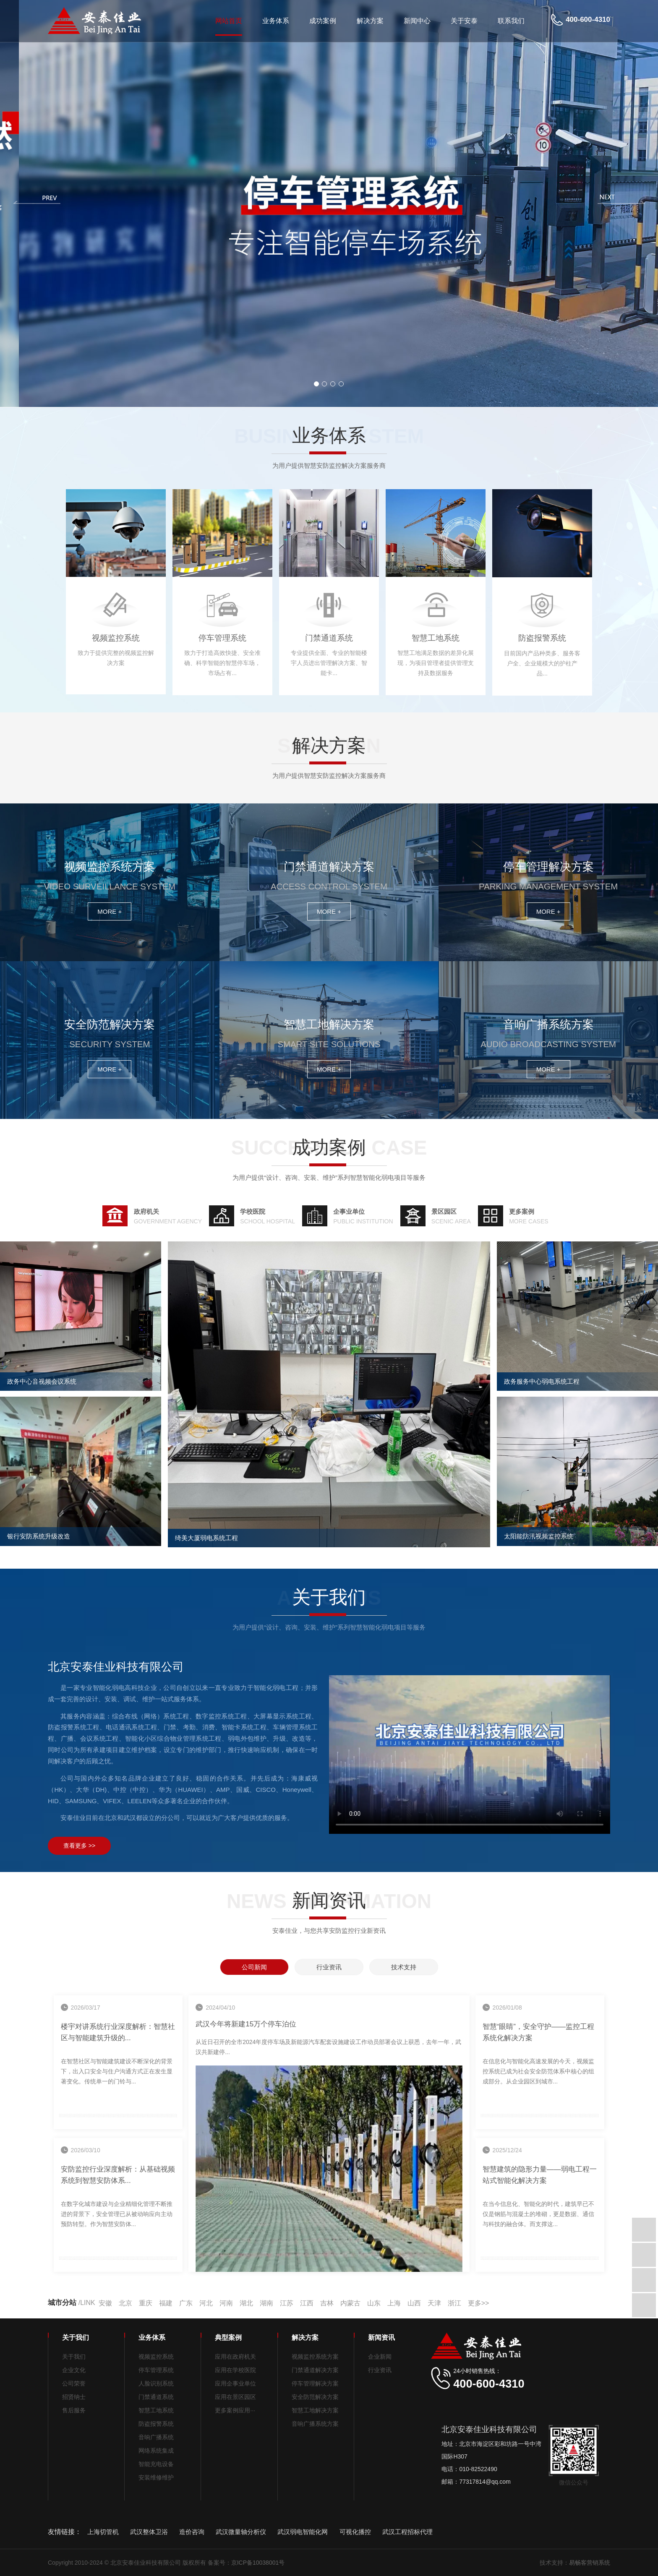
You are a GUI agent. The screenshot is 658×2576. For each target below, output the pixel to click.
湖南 (266, 2303)
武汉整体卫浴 (149, 2531)
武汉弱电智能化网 (302, 2531)
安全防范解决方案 (315, 2396)
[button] (316, 383)
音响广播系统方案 (315, 2423)
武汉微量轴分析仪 (241, 2531)
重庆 (145, 2303)
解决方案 (370, 20)
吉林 (327, 2303)
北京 (125, 2303)
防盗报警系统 (156, 2423)
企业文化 (74, 2370)
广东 (186, 2303)
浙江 (454, 2303)
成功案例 (322, 20)
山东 (374, 2303)
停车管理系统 (156, 2370)
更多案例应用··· (235, 2410)
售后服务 (74, 2410)
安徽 (105, 2303)
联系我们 (511, 20)
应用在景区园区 (235, 2396)
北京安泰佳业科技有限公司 (469, 1754)
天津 (434, 2303)
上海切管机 (103, 2531)
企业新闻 (380, 2356)
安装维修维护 (156, 2477)
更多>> (478, 2303)
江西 (306, 2303)
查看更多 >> (79, 1845)
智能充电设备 (156, 2464)
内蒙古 (350, 2303)
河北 (206, 2303)
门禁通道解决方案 (315, 2370)
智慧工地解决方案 (315, 2410)
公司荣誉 (74, 2383)
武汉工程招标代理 (407, 2531)
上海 (394, 2303)
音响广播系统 (156, 2437)
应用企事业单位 (235, 2383)
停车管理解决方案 (315, 2383)
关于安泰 (464, 20)
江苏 (286, 2303)
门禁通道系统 (156, 2396)
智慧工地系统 (156, 2410)
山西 (414, 2303)
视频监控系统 (156, 2356)
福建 (165, 2303)
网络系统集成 (156, 2450)
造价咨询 (191, 2531)
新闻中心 (417, 20)
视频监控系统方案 (315, 2356)
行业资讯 (380, 2370)
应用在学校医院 (235, 2370)
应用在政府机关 (235, 2356)
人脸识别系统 (156, 2383)
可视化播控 (355, 2531)
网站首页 (228, 20)
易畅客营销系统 (589, 2562)
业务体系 (275, 20)
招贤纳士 (74, 2396)
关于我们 (74, 2356)
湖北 (246, 2303)
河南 (226, 2303)
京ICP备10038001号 (258, 2562)
